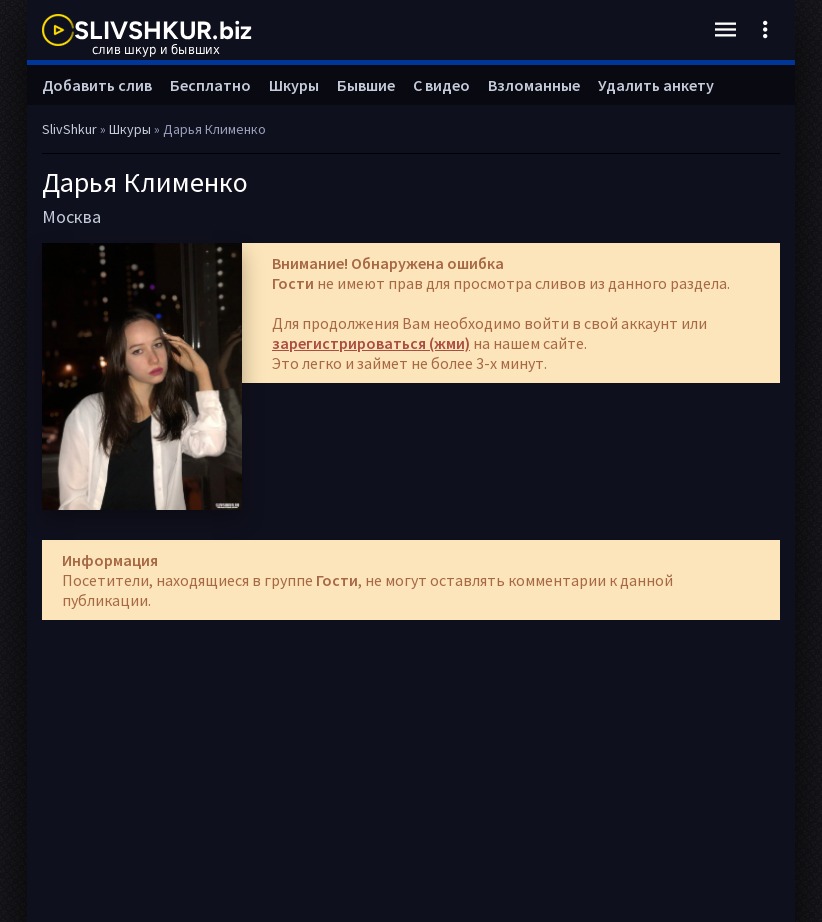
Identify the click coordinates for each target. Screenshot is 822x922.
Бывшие (366, 85)
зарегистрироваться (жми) (371, 343)
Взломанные (534, 85)
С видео (441, 85)
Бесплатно (210, 85)
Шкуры (294, 85)
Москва (71, 216)
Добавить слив (97, 85)
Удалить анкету (656, 85)
